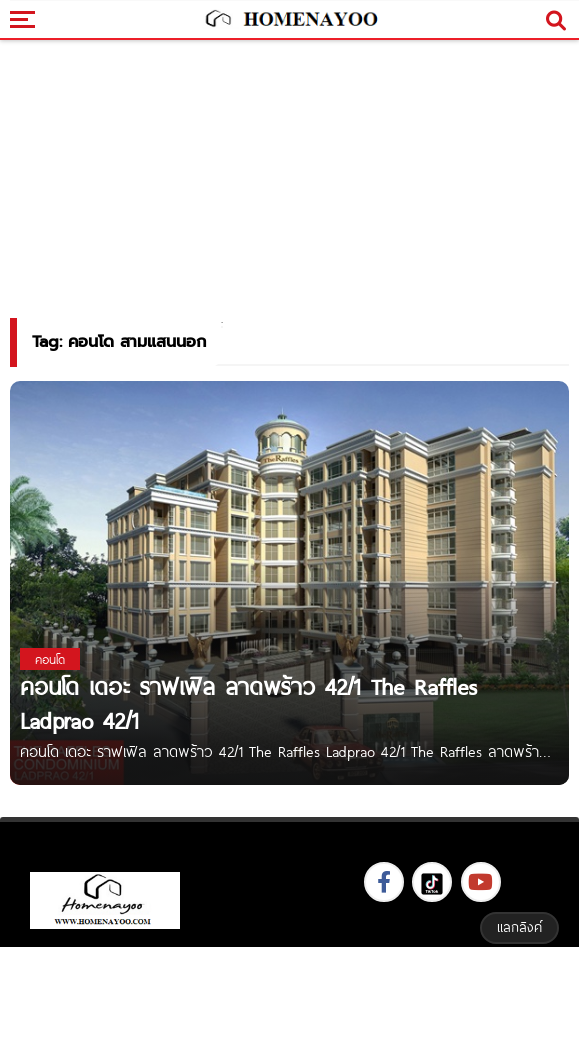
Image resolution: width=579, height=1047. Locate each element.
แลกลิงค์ (519, 927)
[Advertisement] (290, 994)
